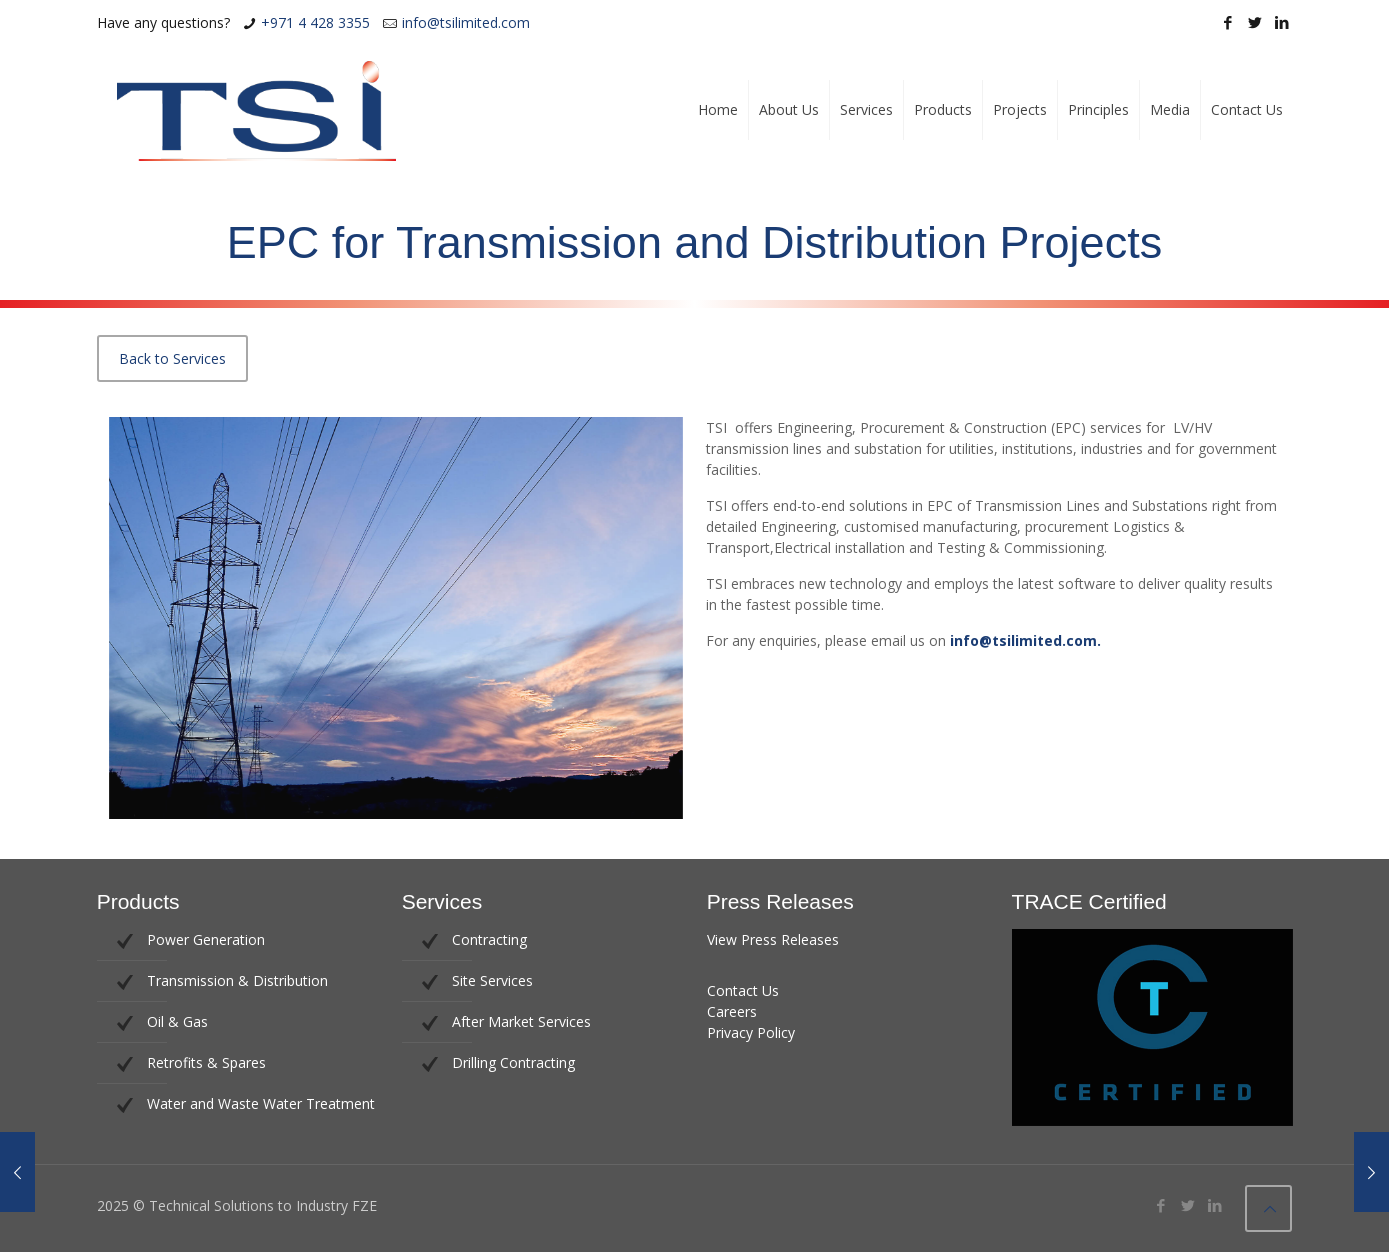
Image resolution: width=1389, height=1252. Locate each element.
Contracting (489, 939)
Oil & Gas (177, 1021)
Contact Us (743, 990)
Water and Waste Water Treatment (261, 1103)
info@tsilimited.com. (1025, 640)
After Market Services (521, 1021)
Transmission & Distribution (237, 980)
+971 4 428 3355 (315, 22)
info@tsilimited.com (466, 22)
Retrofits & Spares (206, 1062)
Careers (732, 1011)
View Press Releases (773, 939)
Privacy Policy (751, 1032)
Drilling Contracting (513, 1062)
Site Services (492, 980)
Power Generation (206, 939)
